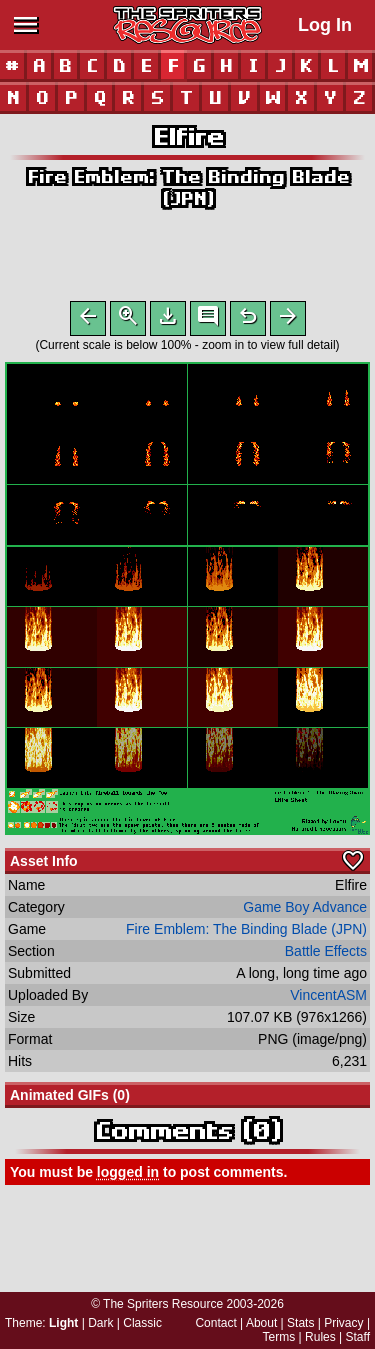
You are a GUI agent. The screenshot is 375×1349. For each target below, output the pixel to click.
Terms (279, 1337)
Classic (142, 1323)
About (261, 1323)
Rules (320, 1337)
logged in (128, 1176)
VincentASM (328, 999)
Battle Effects (326, 955)
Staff (358, 1337)
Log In (325, 25)
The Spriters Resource (163, 1304)
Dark (100, 1323)
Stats (300, 1323)
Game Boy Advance (305, 911)
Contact (215, 1323)
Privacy (343, 1323)
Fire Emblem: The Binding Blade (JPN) (246, 933)
